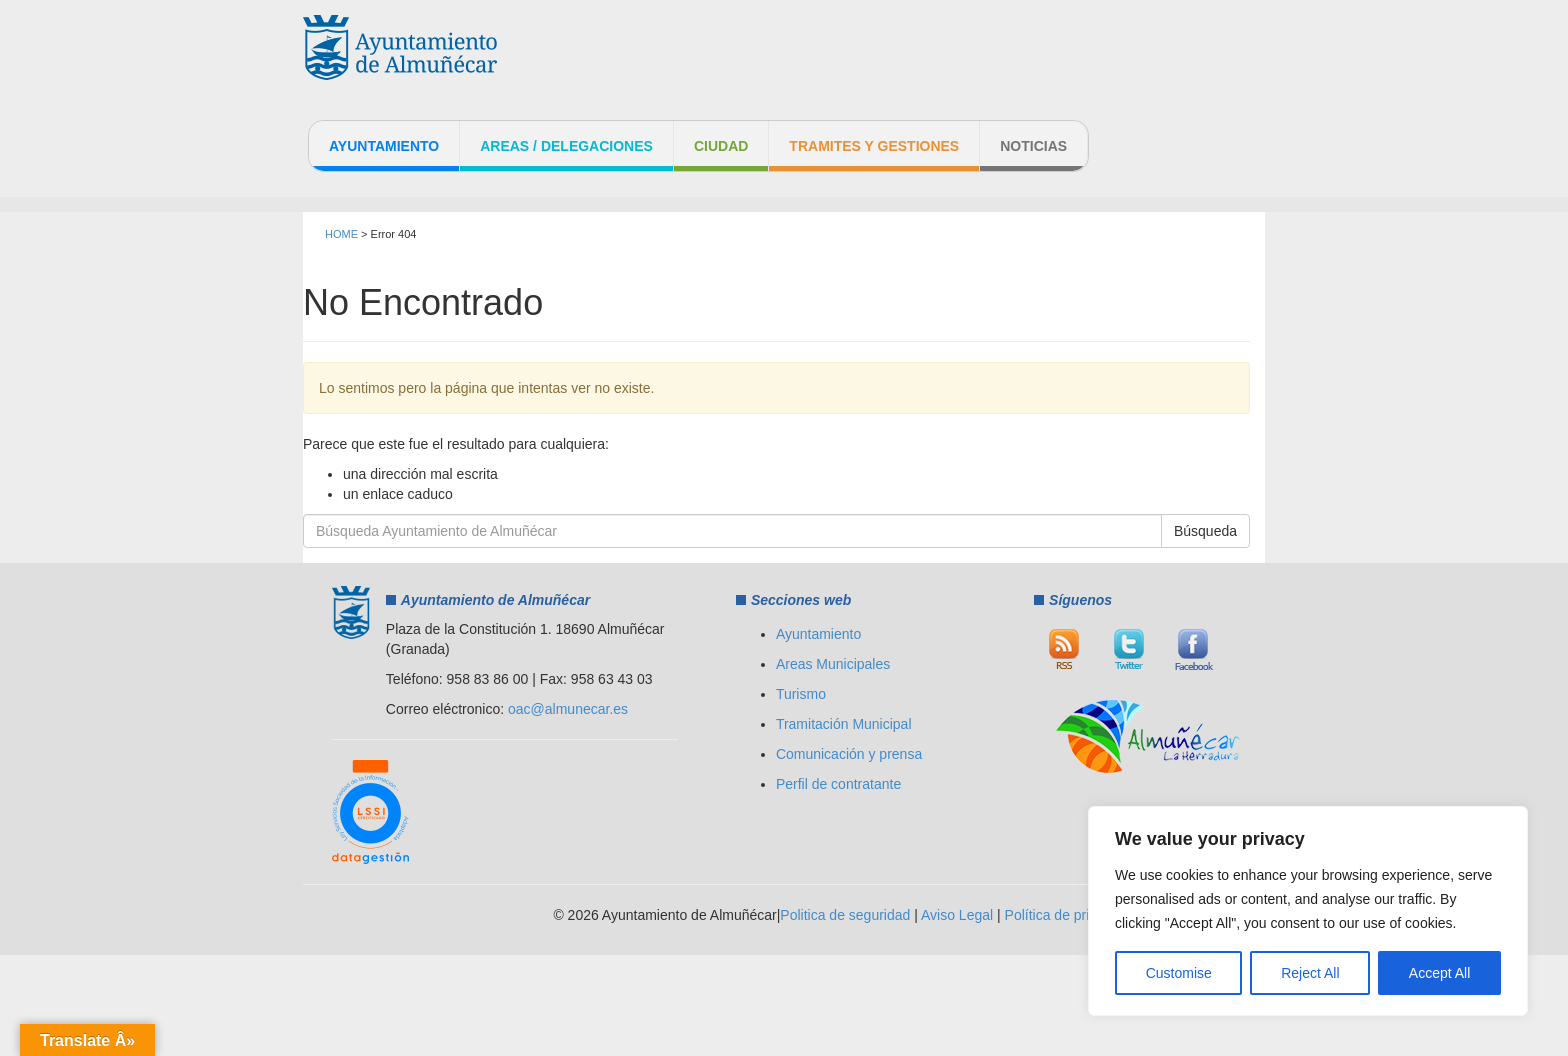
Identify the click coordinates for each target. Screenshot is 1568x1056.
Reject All (1310, 973)
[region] (1308, 911)
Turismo (801, 694)
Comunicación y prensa (849, 754)
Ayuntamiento (384, 146)
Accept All (1439, 973)
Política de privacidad (1071, 915)
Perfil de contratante (838, 784)
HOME (341, 234)
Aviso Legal (957, 915)
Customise (1179, 973)
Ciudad (721, 146)
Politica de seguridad (845, 915)
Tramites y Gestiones (874, 146)
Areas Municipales (833, 664)
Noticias (1033, 146)
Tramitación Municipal (844, 724)
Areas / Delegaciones (566, 146)
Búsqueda (1205, 531)
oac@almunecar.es (568, 709)
